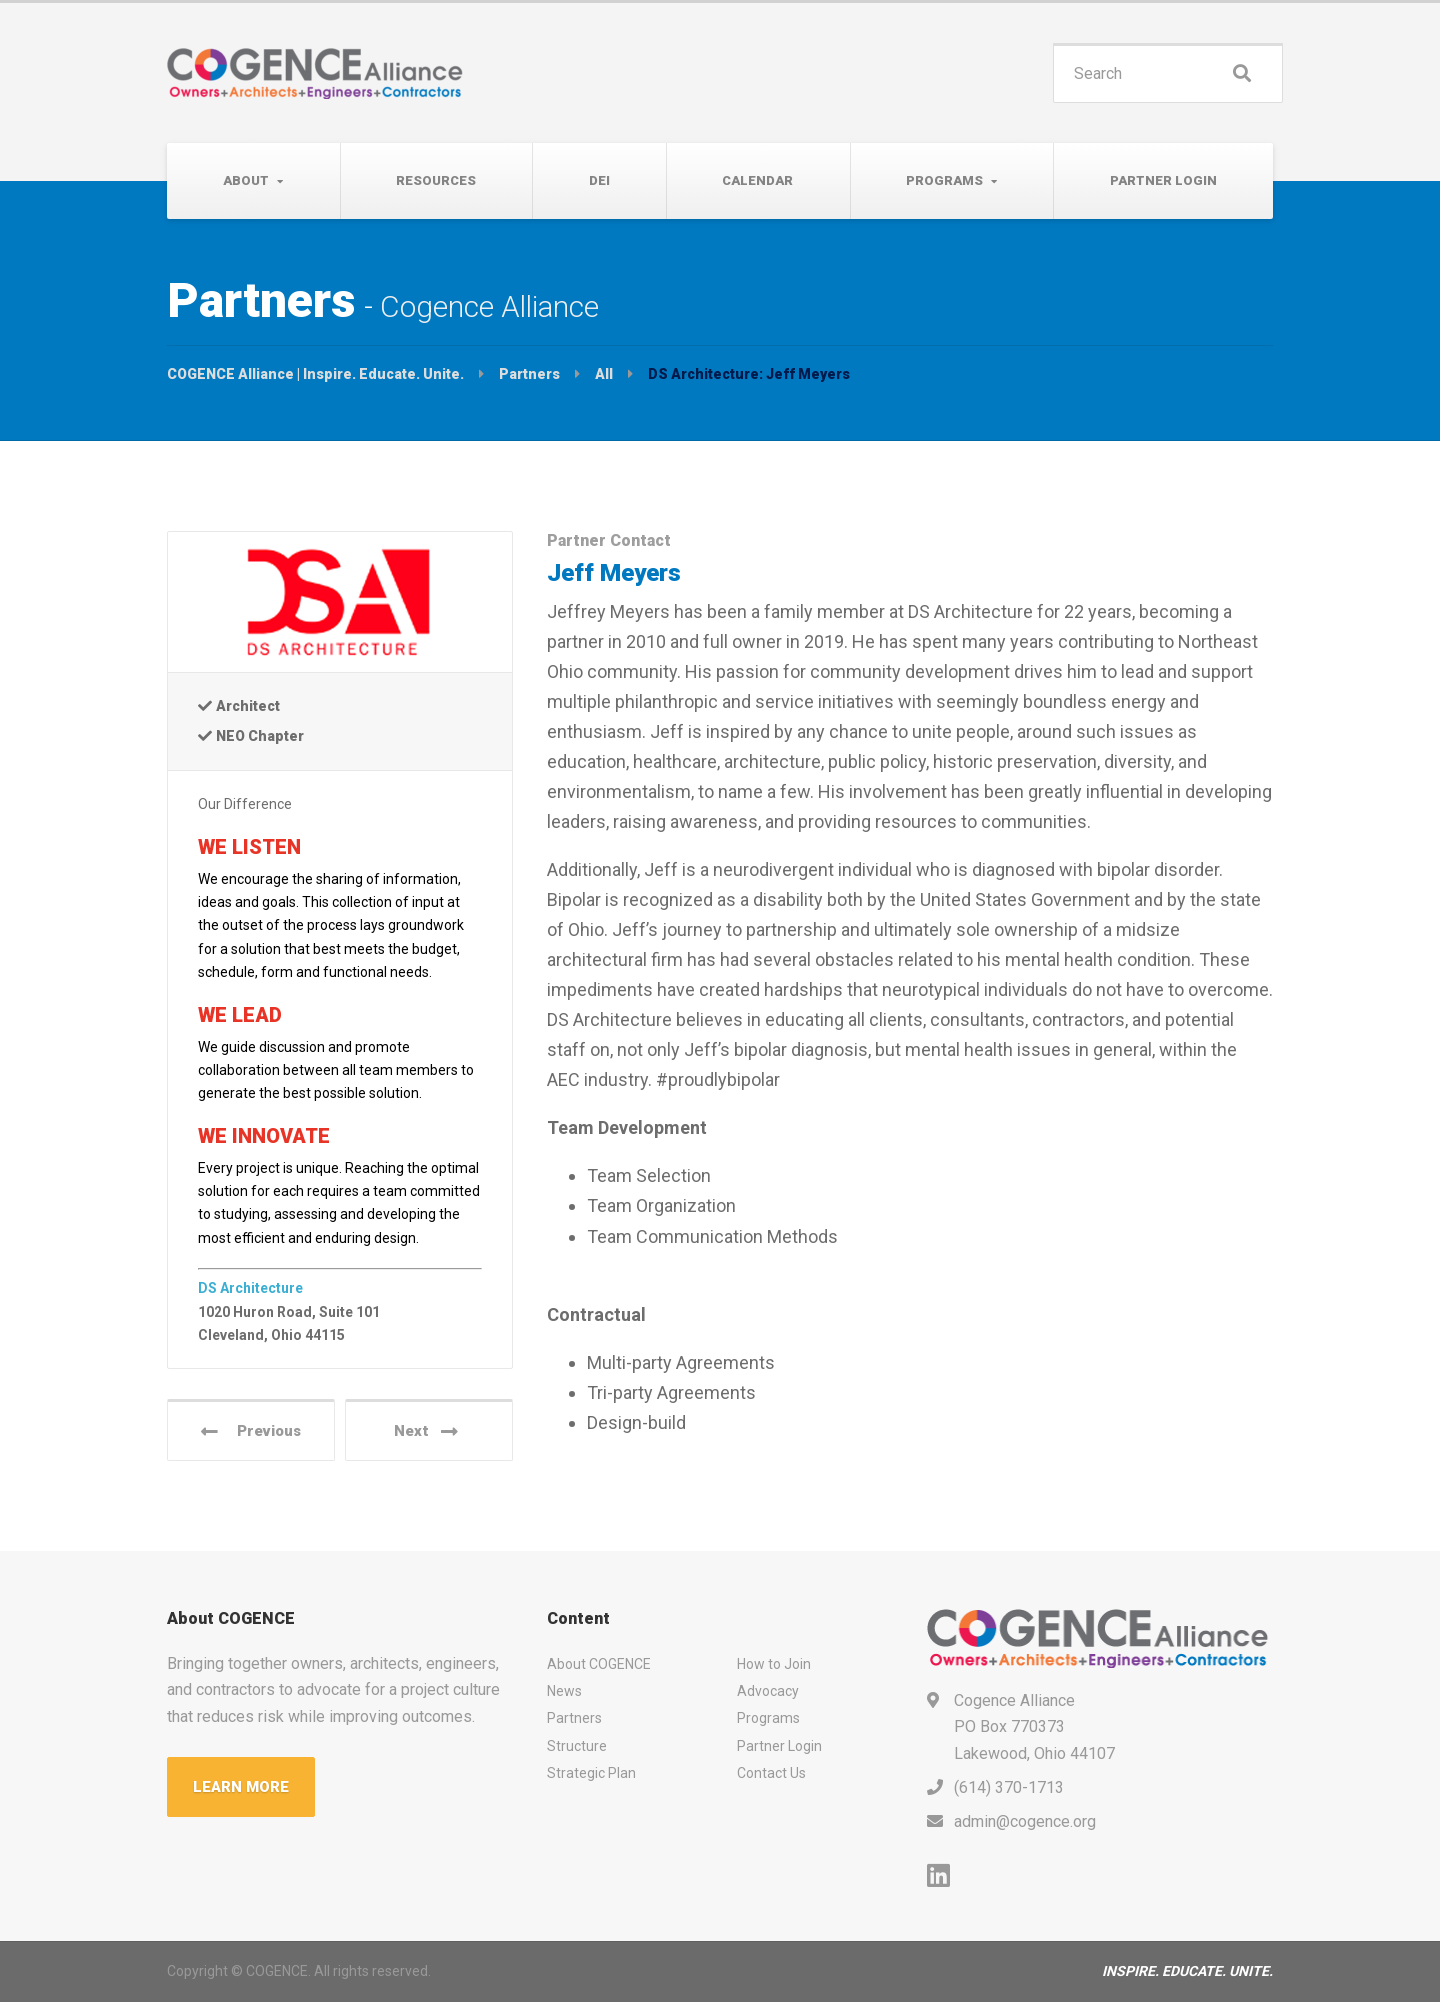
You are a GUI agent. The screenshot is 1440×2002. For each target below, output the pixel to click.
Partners (574, 1718)
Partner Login (1163, 180)
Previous (251, 1432)
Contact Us (771, 1773)
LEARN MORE (241, 1787)
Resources (436, 180)
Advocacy (768, 1691)
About (246, 180)
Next (426, 1432)
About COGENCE (599, 1664)
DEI (599, 180)
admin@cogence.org (1025, 1821)
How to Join (774, 1664)
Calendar (757, 180)
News (564, 1691)
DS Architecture (250, 1288)
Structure (577, 1746)
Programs (944, 180)
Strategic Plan (591, 1773)
